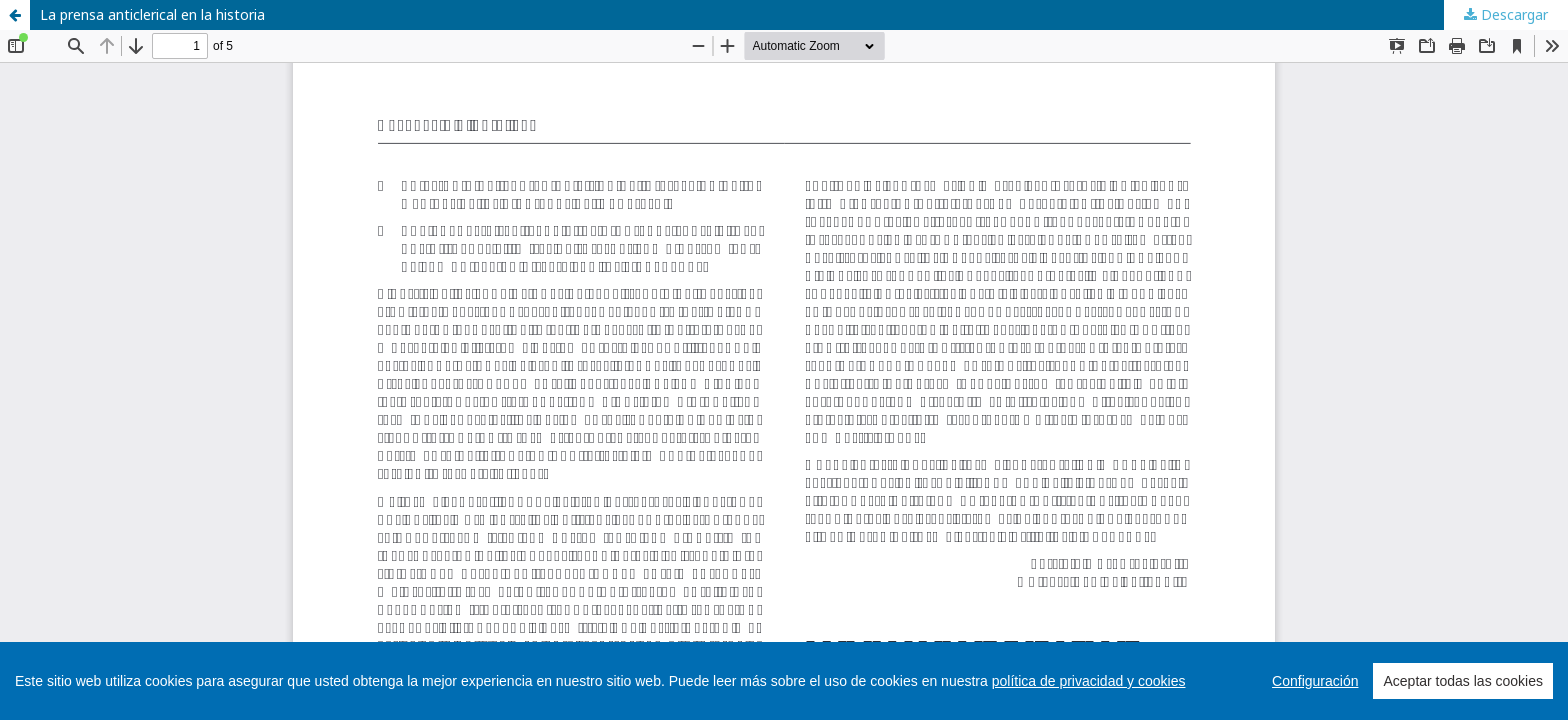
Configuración (1315, 681)
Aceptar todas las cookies (1463, 681)
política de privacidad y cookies (1089, 681)
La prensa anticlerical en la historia (152, 14)
